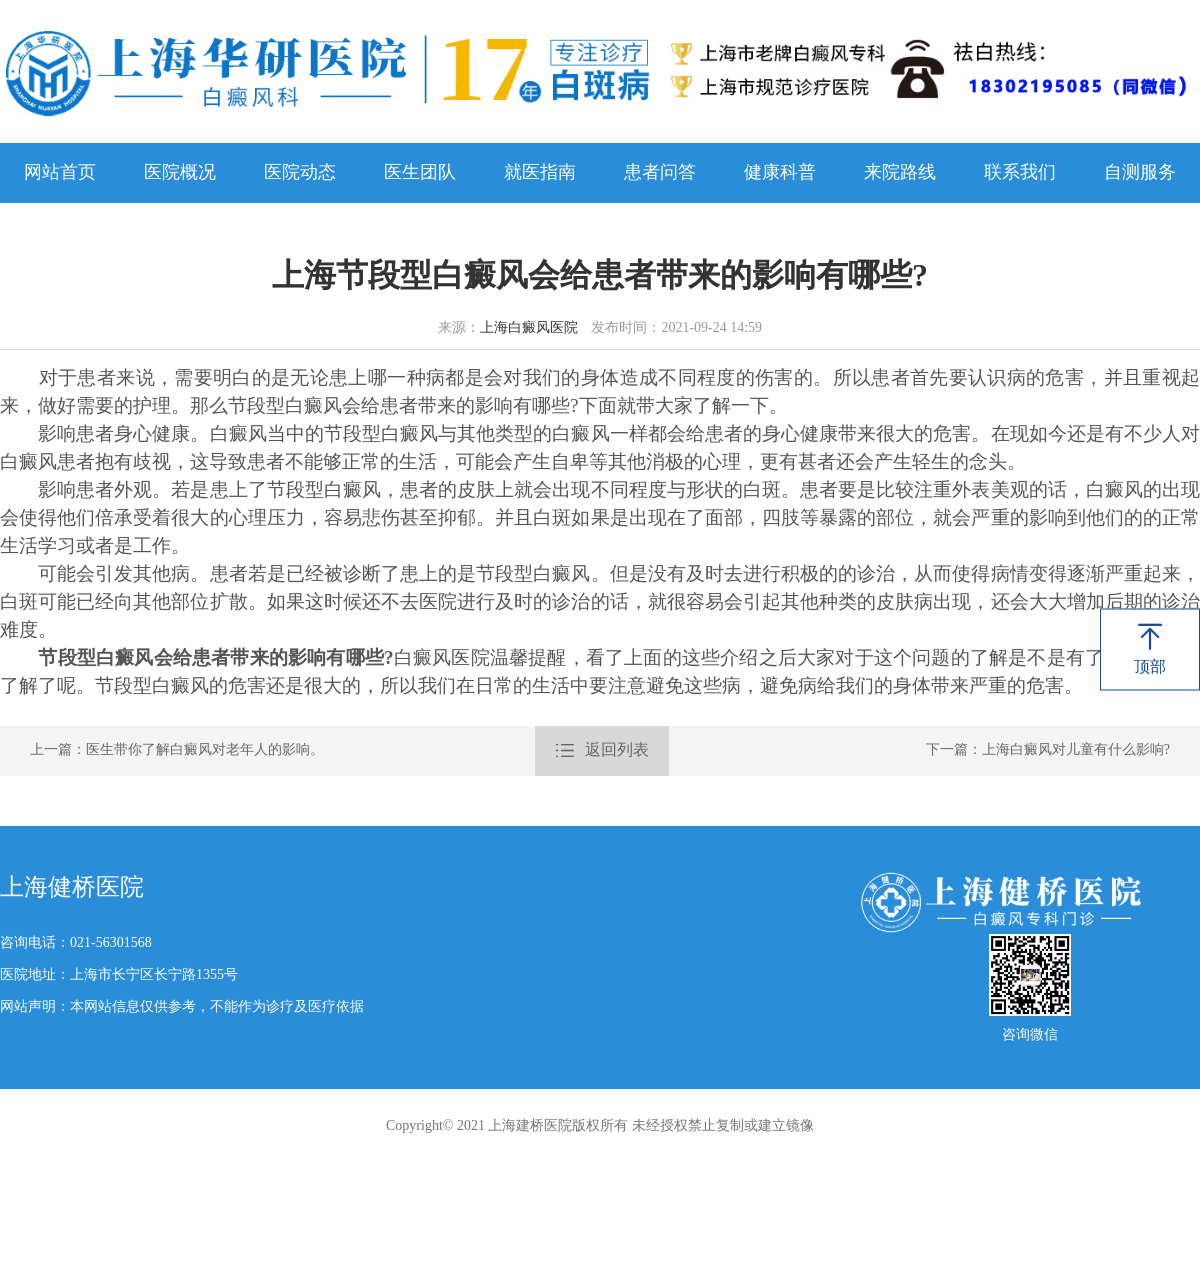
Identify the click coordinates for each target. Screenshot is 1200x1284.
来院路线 (900, 173)
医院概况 (180, 173)
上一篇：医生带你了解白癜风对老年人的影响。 (177, 750)
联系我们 (1020, 173)
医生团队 (420, 173)
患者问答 (660, 173)
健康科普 (780, 173)
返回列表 (602, 751)
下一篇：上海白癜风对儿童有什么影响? (1048, 750)
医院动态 (300, 173)
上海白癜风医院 (529, 328)
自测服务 (1140, 173)
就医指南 (540, 173)
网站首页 (60, 173)
